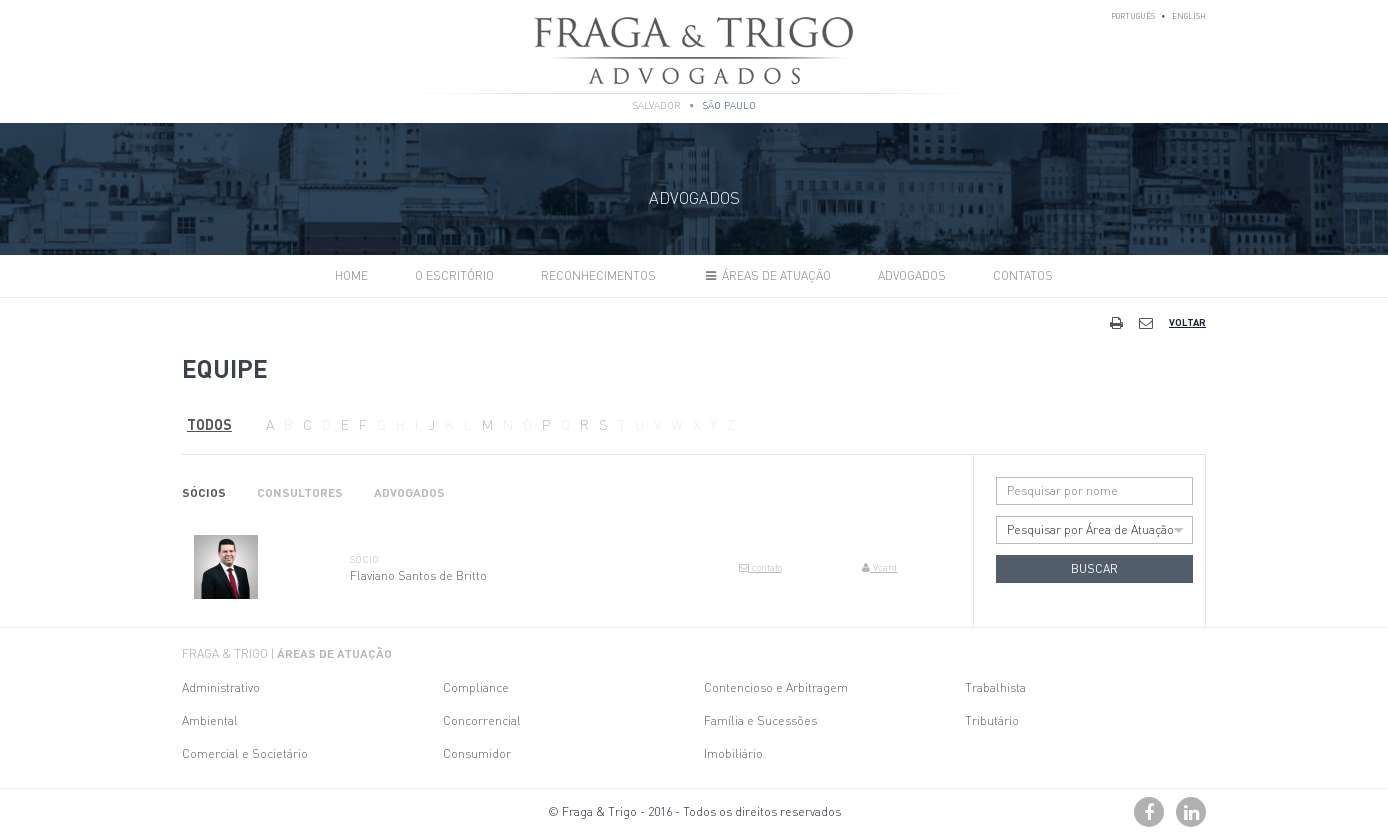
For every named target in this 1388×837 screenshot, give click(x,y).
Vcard (879, 567)
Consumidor (477, 753)
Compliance (476, 687)
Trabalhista (995, 687)
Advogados (912, 275)
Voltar (1187, 322)
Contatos (1023, 275)
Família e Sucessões (760, 720)
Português (1133, 16)
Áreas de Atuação (766, 275)
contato (760, 567)
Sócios (204, 492)
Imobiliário (733, 753)
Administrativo (221, 687)
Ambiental (210, 720)
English (1189, 16)
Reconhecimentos (598, 275)
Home (351, 275)
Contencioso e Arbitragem (776, 687)
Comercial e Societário (245, 753)
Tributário (992, 720)
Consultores (300, 492)
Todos (209, 424)
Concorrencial (482, 720)
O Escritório (454, 275)
